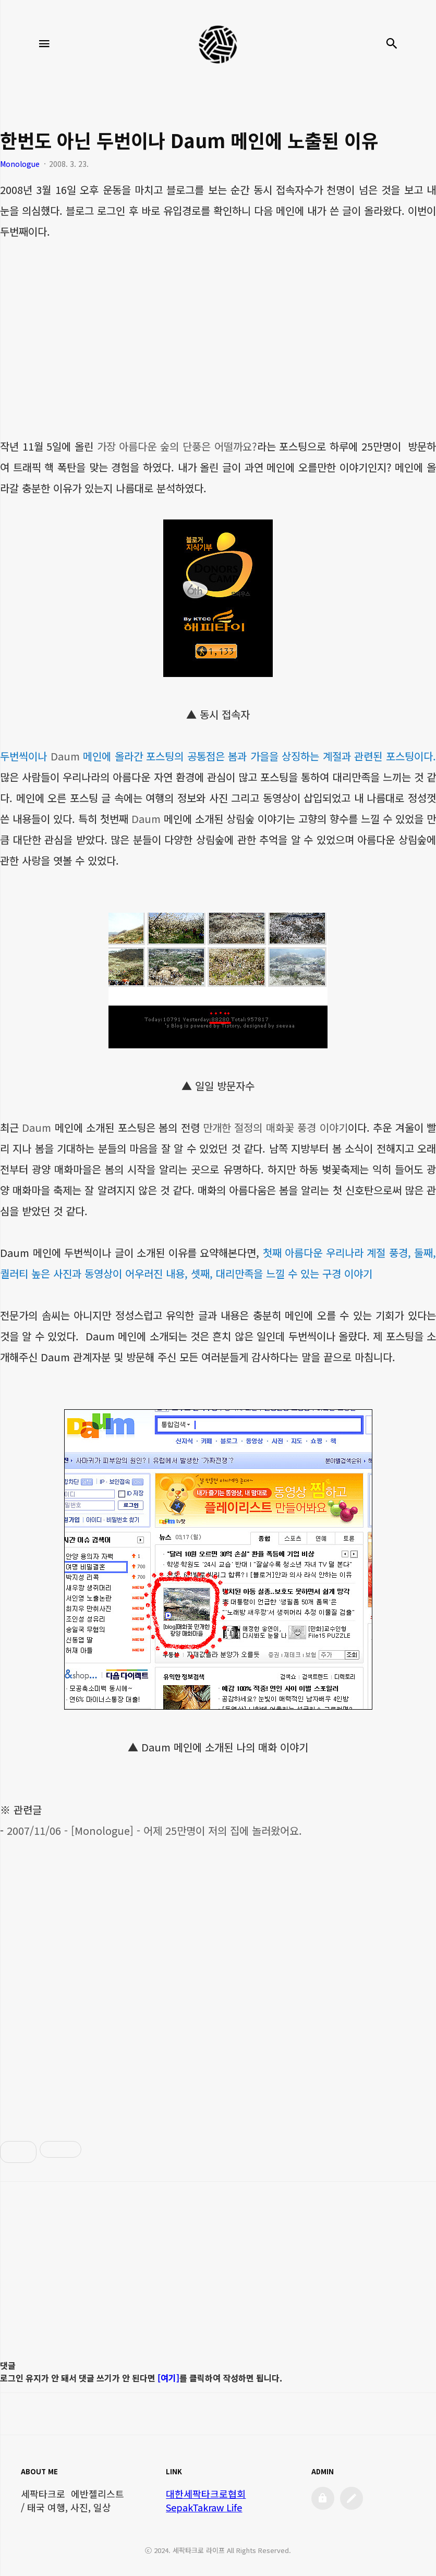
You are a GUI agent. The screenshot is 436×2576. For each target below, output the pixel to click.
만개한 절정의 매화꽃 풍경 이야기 (275, 1127)
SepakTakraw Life (204, 2507)
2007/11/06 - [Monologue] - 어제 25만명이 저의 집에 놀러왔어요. (154, 1830)
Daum (65, 756)
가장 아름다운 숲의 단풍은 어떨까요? (177, 446)
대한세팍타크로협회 (206, 2493)
